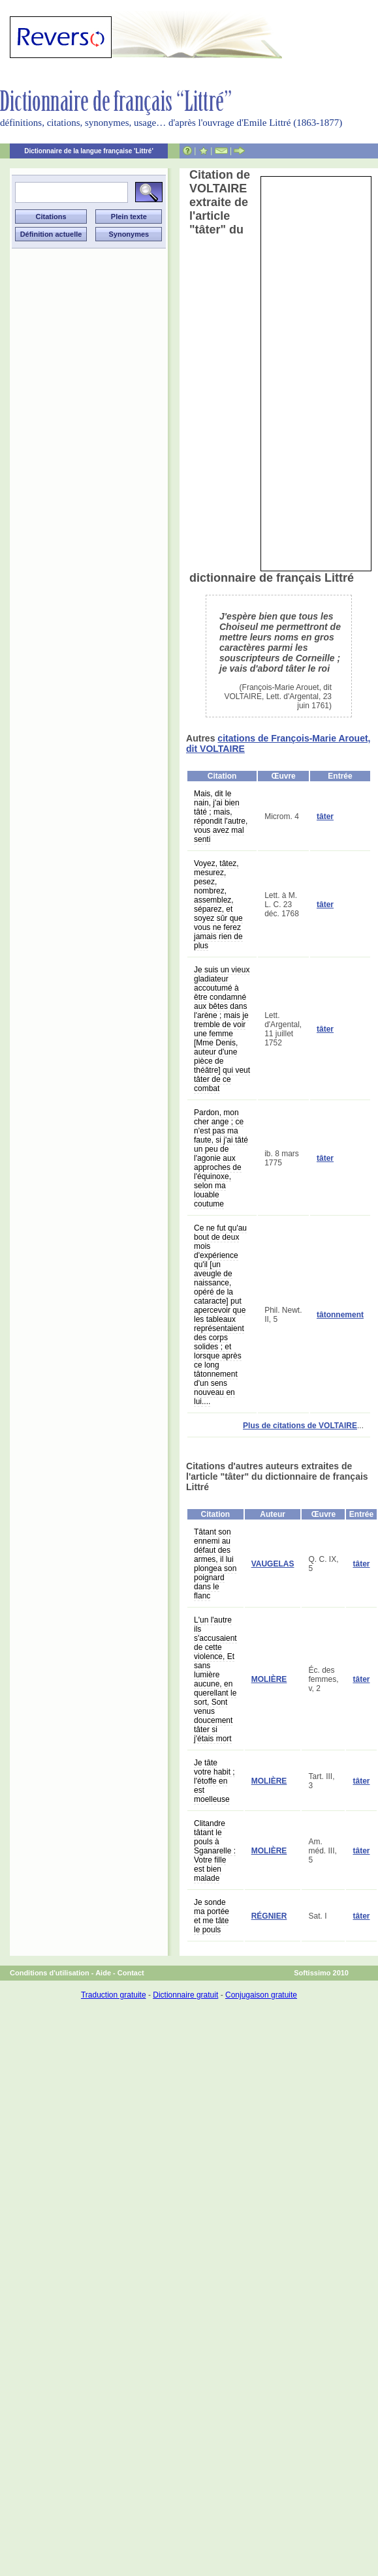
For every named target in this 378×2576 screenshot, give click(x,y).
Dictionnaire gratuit (185, 1994)
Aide (103, 1973)
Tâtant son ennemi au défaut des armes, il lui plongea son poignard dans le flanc (215, 1563)
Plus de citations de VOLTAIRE (300, 1425)
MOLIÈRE (269, 1679)
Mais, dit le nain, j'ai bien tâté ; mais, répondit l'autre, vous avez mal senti (220, 816)
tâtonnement (340, 1314)
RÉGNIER (269, 1916)
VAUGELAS (272, 1563)
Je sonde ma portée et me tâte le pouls (211, 1916)
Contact (131, 1973)
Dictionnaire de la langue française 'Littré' (88, 151)
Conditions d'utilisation (49, 1973)
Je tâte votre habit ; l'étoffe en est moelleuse (214, 1781)
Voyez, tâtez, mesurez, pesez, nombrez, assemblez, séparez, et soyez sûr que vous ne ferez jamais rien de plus (218, 904)
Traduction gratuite (113, 1994)
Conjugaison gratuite (261, 1994)
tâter (325, 816)
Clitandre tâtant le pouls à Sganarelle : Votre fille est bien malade (215, 1851)
